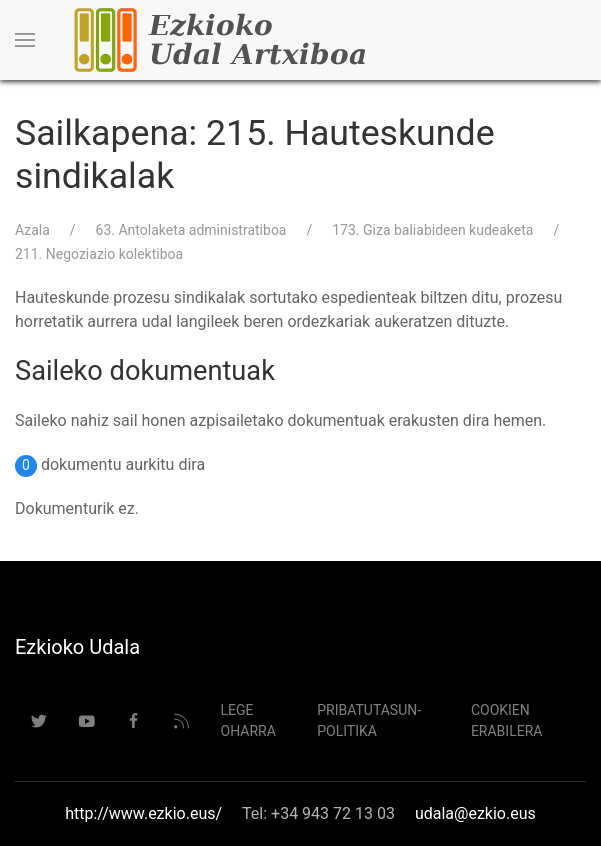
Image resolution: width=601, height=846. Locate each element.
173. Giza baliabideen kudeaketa (432, 230)
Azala (32, 230)
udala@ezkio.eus (475, 813)
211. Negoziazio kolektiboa (99, 254)
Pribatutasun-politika (369, 720)
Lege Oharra (248, 720)
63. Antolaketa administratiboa (191, 230)
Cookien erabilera (507, 720)
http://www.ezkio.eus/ (143, 813)
